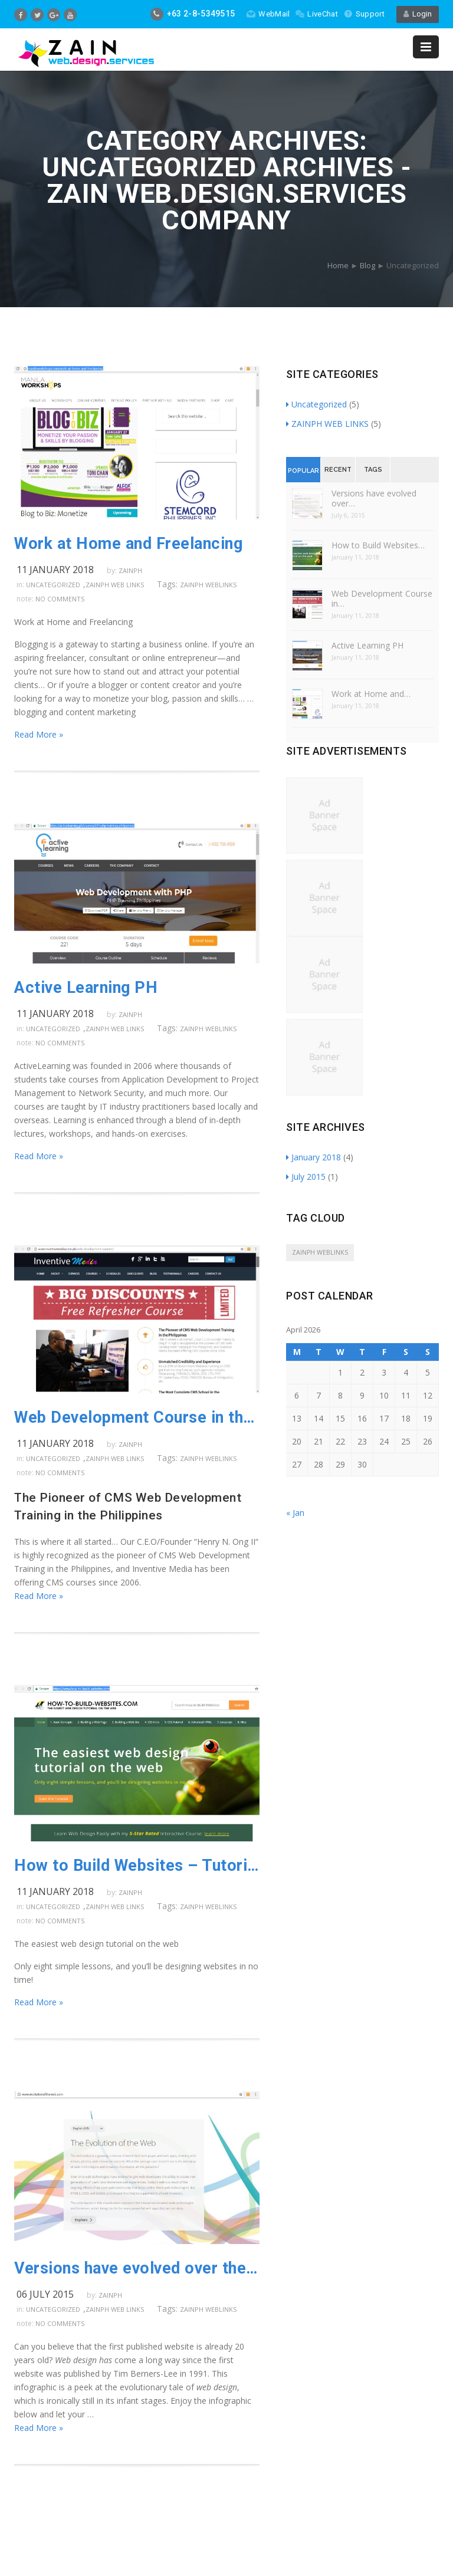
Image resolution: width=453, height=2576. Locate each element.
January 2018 (313, 1157)
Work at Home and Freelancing (128, 543)
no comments (59, 598)
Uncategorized (53, 584)
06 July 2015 (45, 2294)
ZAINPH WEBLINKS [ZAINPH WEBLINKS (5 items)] (320, 1252)
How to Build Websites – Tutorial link (137, 1865)
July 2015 (306, 1176)
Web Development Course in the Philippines (137, 1417)
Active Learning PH (85, 987)
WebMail (268, 13)
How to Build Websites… (378, 545)
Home (338, 265)
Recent (338, 469)
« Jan (295, 1512)
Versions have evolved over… (373, 498)
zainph (130, 570)
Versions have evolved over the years (137, 2268)
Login (417, 13)
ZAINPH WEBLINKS (208, 584)
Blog (367, 265)
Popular (303, 471)
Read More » (38, 734)
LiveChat (316, 13)
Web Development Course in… (381, 598)
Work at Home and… (371, 694)
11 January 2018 (55, 569)
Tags (373, 469)
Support (364, 13)
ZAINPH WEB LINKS (115, 584)
